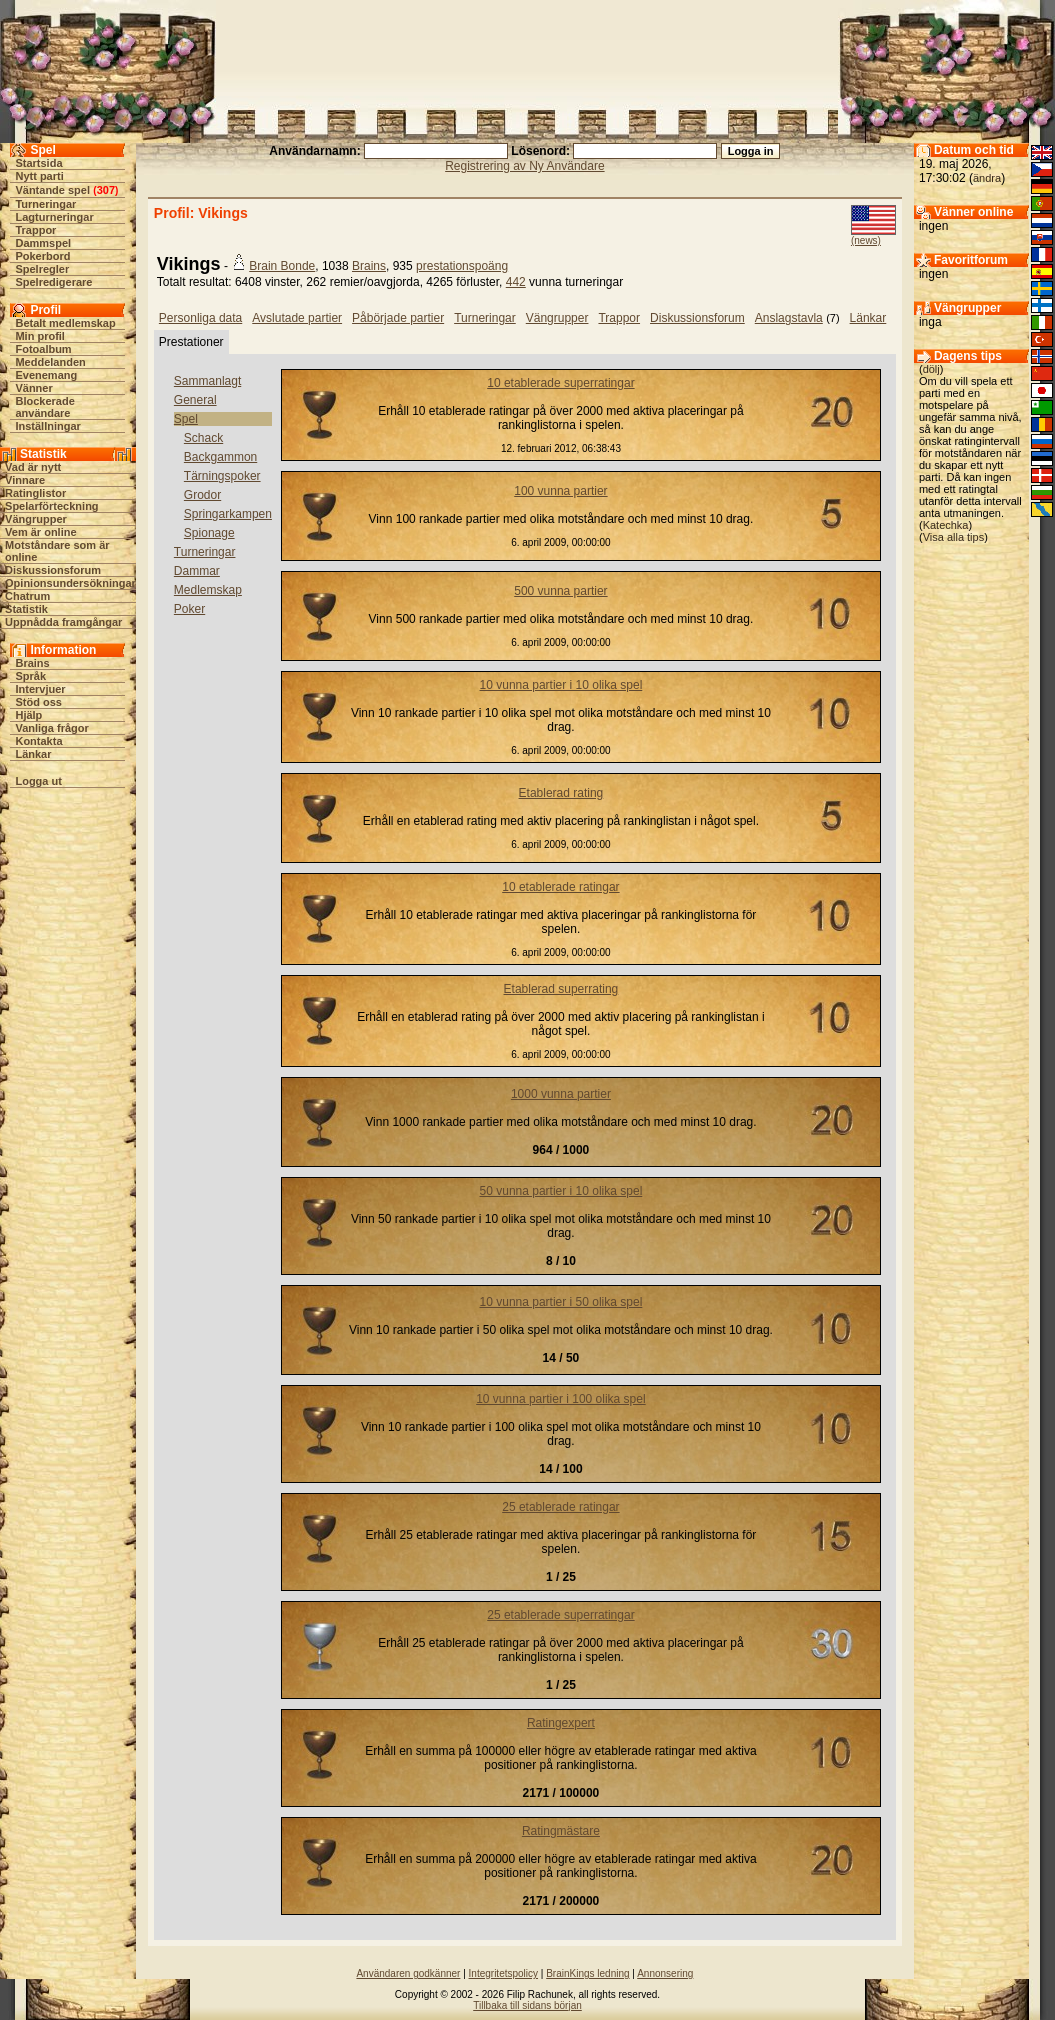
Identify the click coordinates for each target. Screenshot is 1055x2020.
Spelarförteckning (52, 506)
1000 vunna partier (561, 1094)
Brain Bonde (282, 266)
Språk (30, 676)
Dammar (197, 571)
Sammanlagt (207, 381)
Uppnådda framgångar (63, 622)
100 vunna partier (560, 491)
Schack (203, 438)
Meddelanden (50, 362)
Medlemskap (208, 590)
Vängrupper (36, 519)
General (195, 400)
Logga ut (38, 781)
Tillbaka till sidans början (527, 2005)
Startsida (38, 163)
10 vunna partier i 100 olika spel (560, 1399)
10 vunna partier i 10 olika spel (561, 685)
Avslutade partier (297, 318)
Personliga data (200, 318)
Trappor (35, 230)
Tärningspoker (222, 476)
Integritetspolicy (503, 1973)
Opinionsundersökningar (70, 583)
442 (516, 282)
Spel (186, 419)
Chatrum (27, 596)
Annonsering (665, 1973)
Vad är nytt (33, 467)
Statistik (26, 609)
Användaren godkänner (408, 1973)
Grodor (202, 495)
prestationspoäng (462, 266)
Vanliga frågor (51, 728)
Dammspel (43, 243)
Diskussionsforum (53, 570)
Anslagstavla (789, 318)
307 (106, 190)
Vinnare (25, 480)
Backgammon (220, 457)
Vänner (33, 388)
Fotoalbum (43, 349)
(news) (866, 240)
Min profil (40, 336)
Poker (189, 609)
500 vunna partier (560, 591)
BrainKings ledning (587, 1973)
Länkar (33, 754)
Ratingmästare (561, 1831)
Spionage (209, 533)
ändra (987, 178)
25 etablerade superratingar (560, 1615)
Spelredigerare (53, 282)
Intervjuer (40, 689)
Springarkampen (228, 514)
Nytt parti (39, 176)
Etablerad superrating (561, 989)
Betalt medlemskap (65, 323)
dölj (931, 369)
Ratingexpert (561, 1723)
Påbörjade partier (398, 318)
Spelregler (42, 269)
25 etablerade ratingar (560, 1507)
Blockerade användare (44, 407)
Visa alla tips (954, 537)
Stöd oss (38, 702)
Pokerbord (42, 256)
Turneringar (45, 204)
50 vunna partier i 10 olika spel (561, 1191)
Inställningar (47, 426)
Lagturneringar (54, 217)
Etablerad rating (561, 793)
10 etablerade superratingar (560, 383)
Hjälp (28, 715)
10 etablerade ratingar (560, 887)
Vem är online (41, 532)
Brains (32, 663)
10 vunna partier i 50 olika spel (561, 1302)
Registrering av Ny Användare (524, 166)
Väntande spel (52, 190)
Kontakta (38, 741)
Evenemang (46, 375)
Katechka (946, 525)
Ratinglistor (35, 493)
